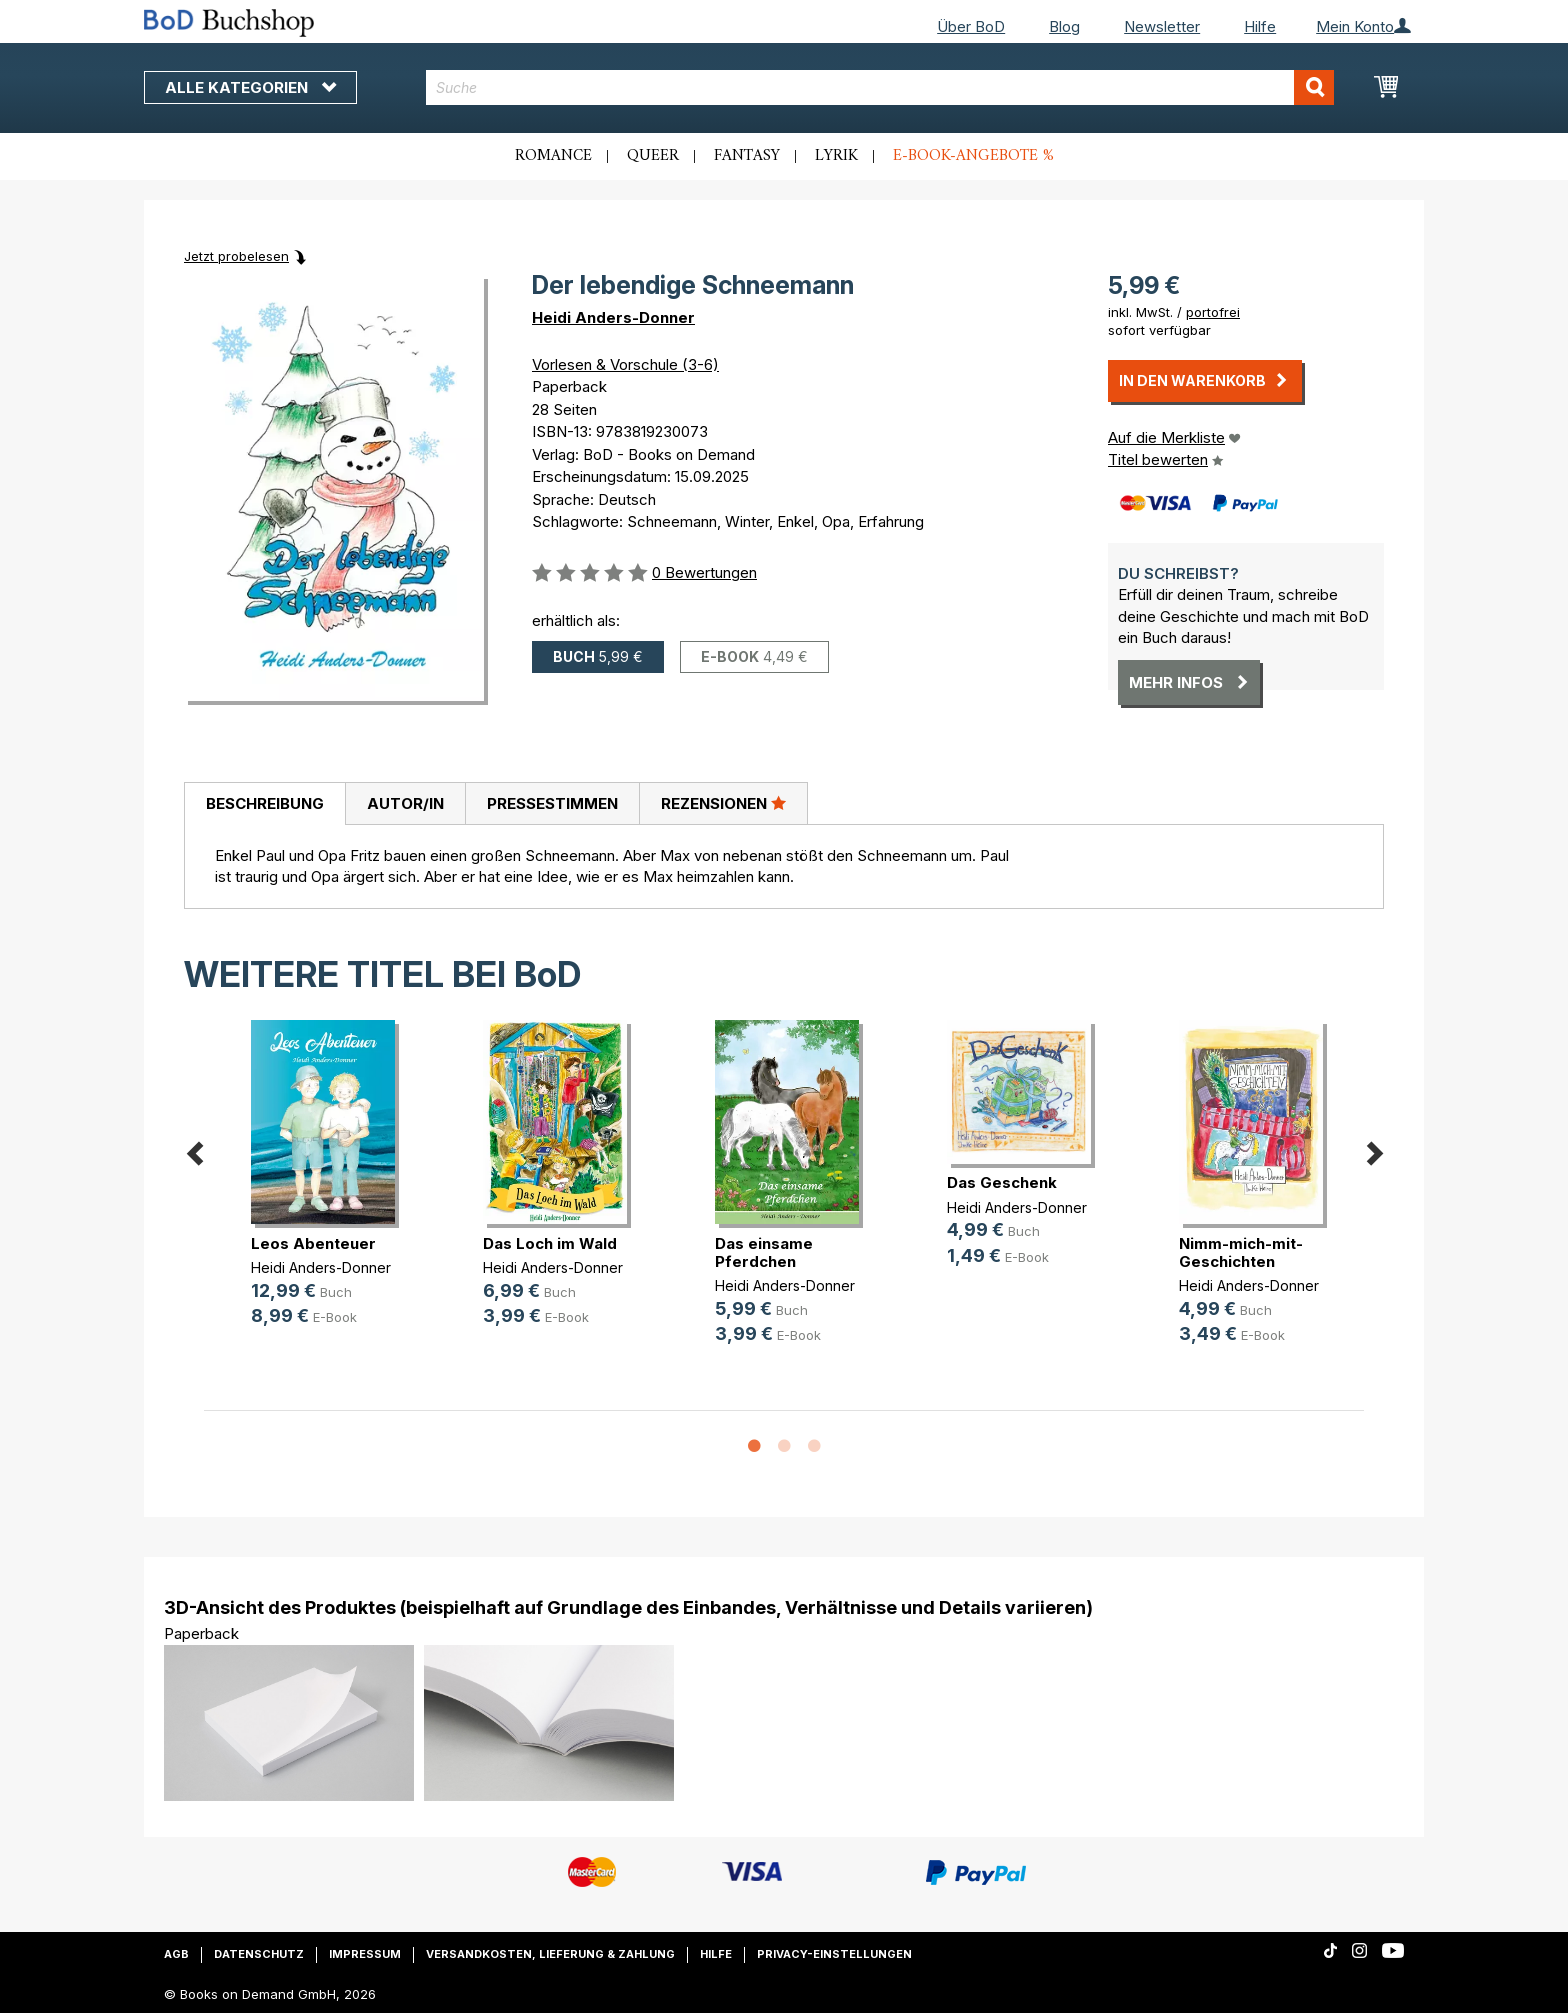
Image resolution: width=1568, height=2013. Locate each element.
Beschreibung (265, 803)
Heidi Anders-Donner (613, 317)
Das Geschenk (1002, 1182)
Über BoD (971, 26)
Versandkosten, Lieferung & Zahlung (550, 1954)
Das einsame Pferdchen (764, 1252)
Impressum (365, 1954)
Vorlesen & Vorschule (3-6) (625, 364)
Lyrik (836, 156)
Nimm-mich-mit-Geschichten (1241, 1252)
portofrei (1213, 312)
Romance (553, 156)
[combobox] (880, 87)
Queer (653, 156)
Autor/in (405, 803)
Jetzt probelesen (236, 256)
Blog (1064, 26)
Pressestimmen (552, 803)
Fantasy (747, 156)
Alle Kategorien (250, 87)
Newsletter (1162, 26)
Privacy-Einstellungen (834, 1954)
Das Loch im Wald (550, 1243)
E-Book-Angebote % (973, 156)
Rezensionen (723, 803)
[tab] (264, 804)
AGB (176, 1954)
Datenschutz (259, 1954)
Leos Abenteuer (313, 1243)
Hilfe (1260, 26)
